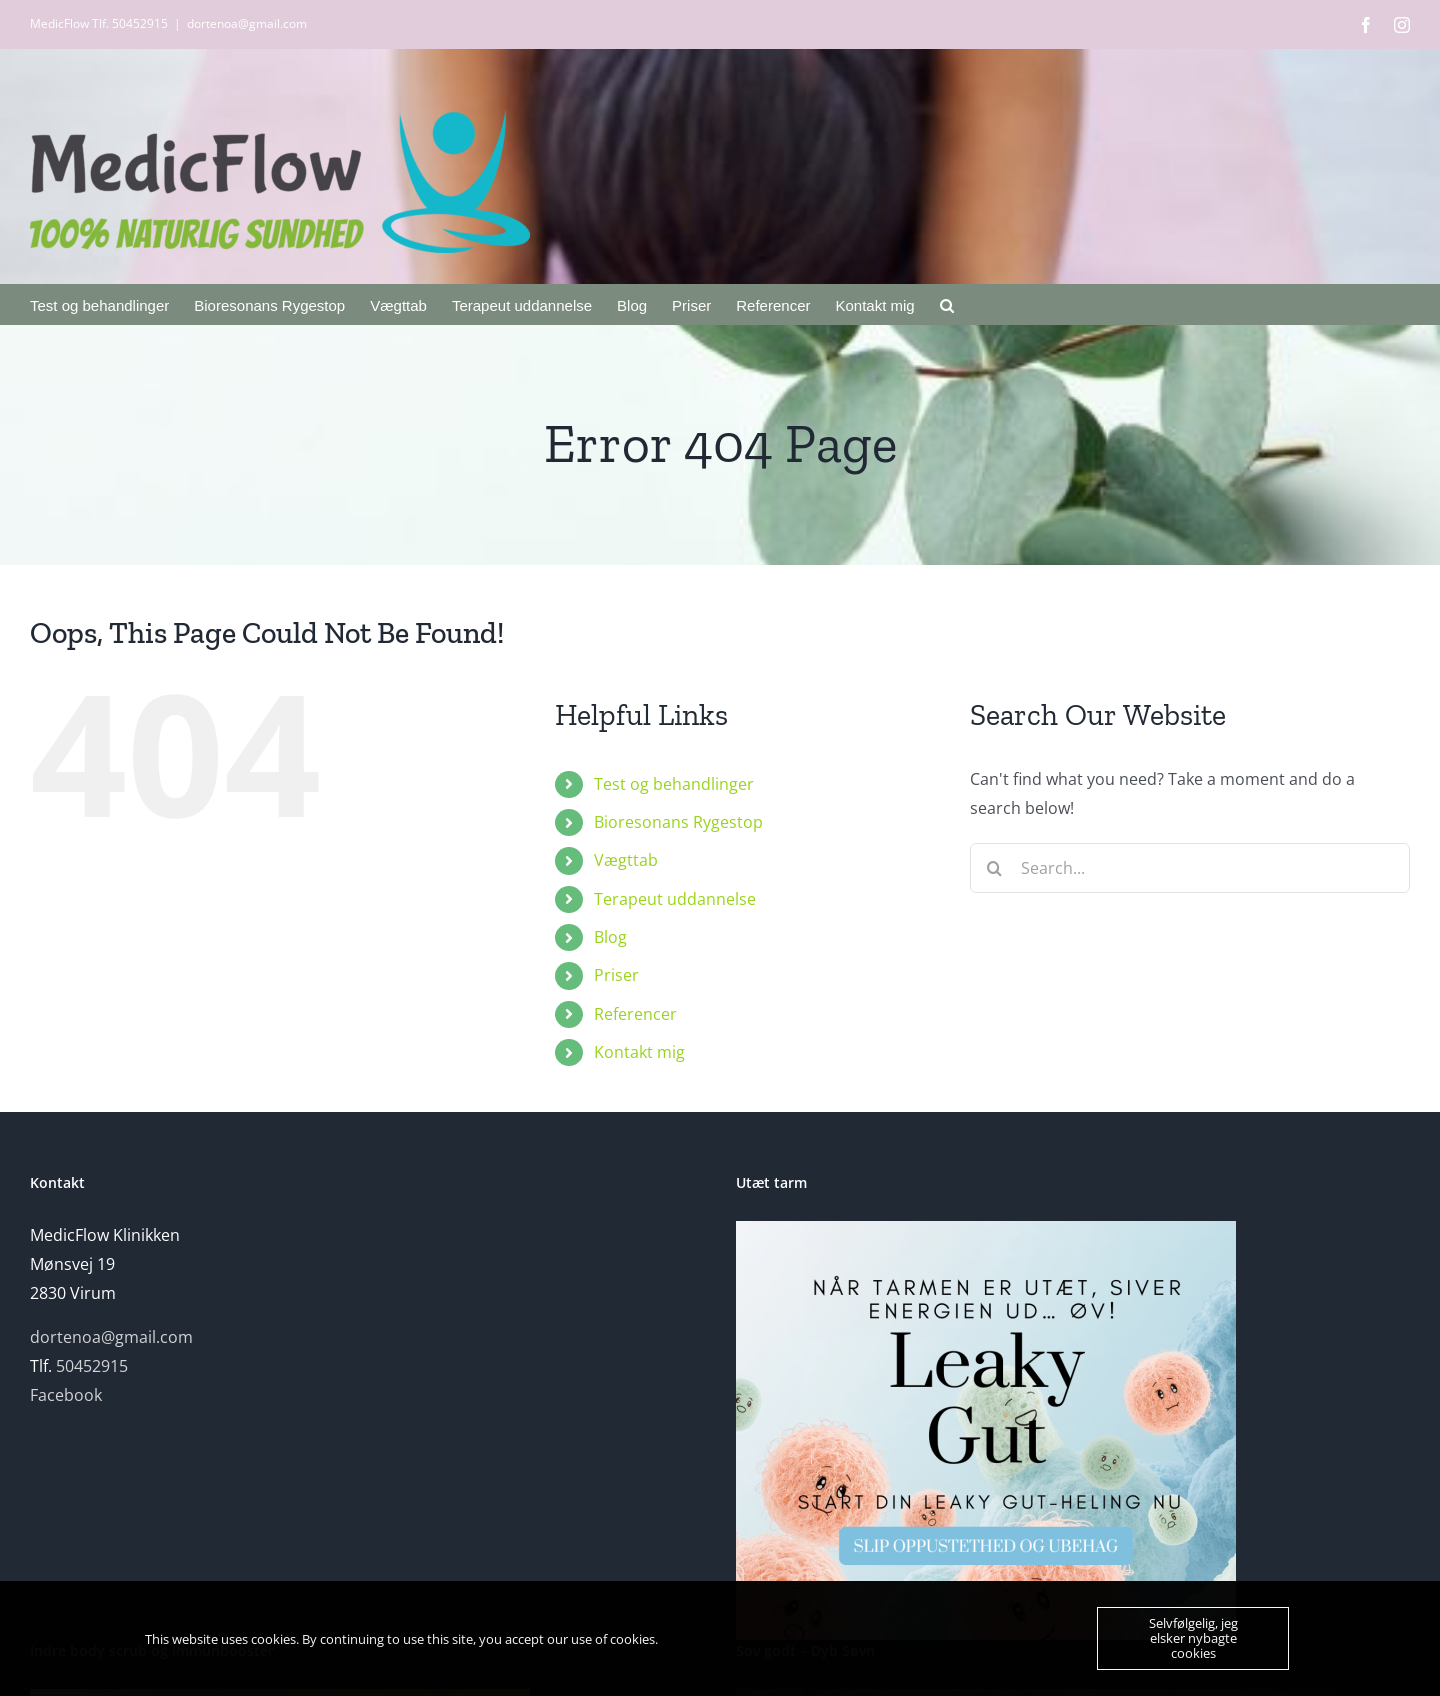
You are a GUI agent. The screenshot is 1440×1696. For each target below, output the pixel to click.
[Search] (995, 868)
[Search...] (1190, 868)
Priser (616, 975)
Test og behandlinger (674, 784)
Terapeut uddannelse (675, 899)
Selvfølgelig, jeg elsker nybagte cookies (1193, 1638)
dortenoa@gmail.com (247, 23)
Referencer (635, 1014)
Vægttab (626, 860)
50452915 (92, 1366)
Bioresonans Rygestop (678, 822)
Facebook (66, 1395)
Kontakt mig (639, 1052)
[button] (947, 304)
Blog (610, 937)
